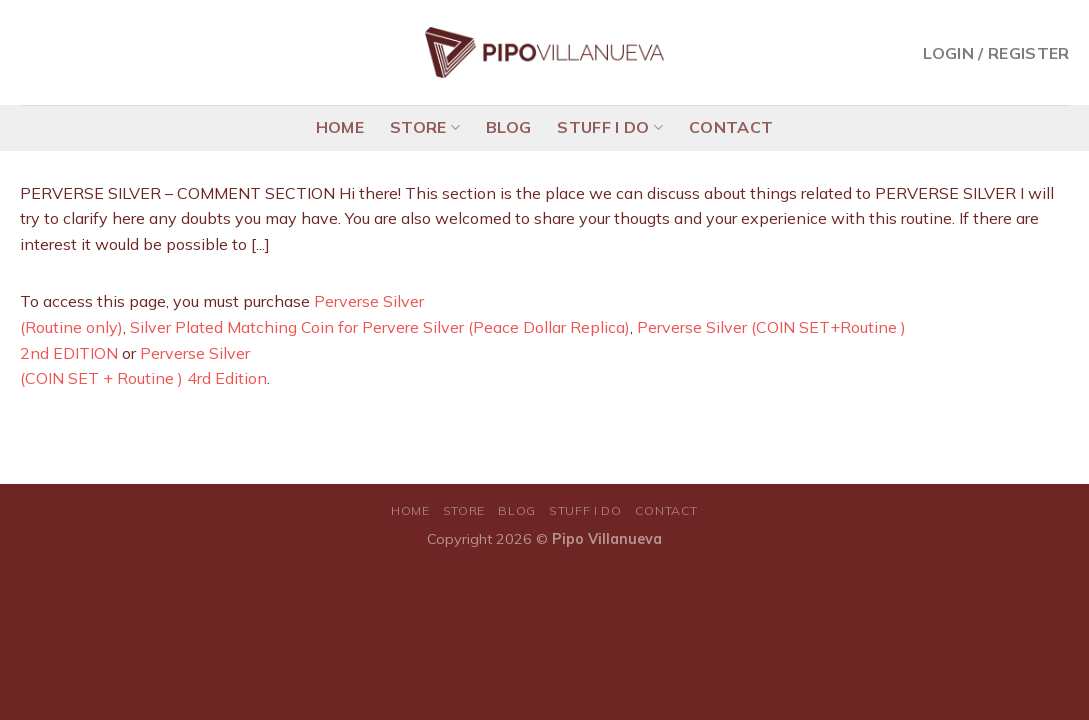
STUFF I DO (610, 127)
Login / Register (996, 53)
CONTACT (731, 127)
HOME (340, 127)
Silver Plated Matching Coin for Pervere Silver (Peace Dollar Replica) (380, 327)
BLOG (508, 127)
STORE (425, 127)
